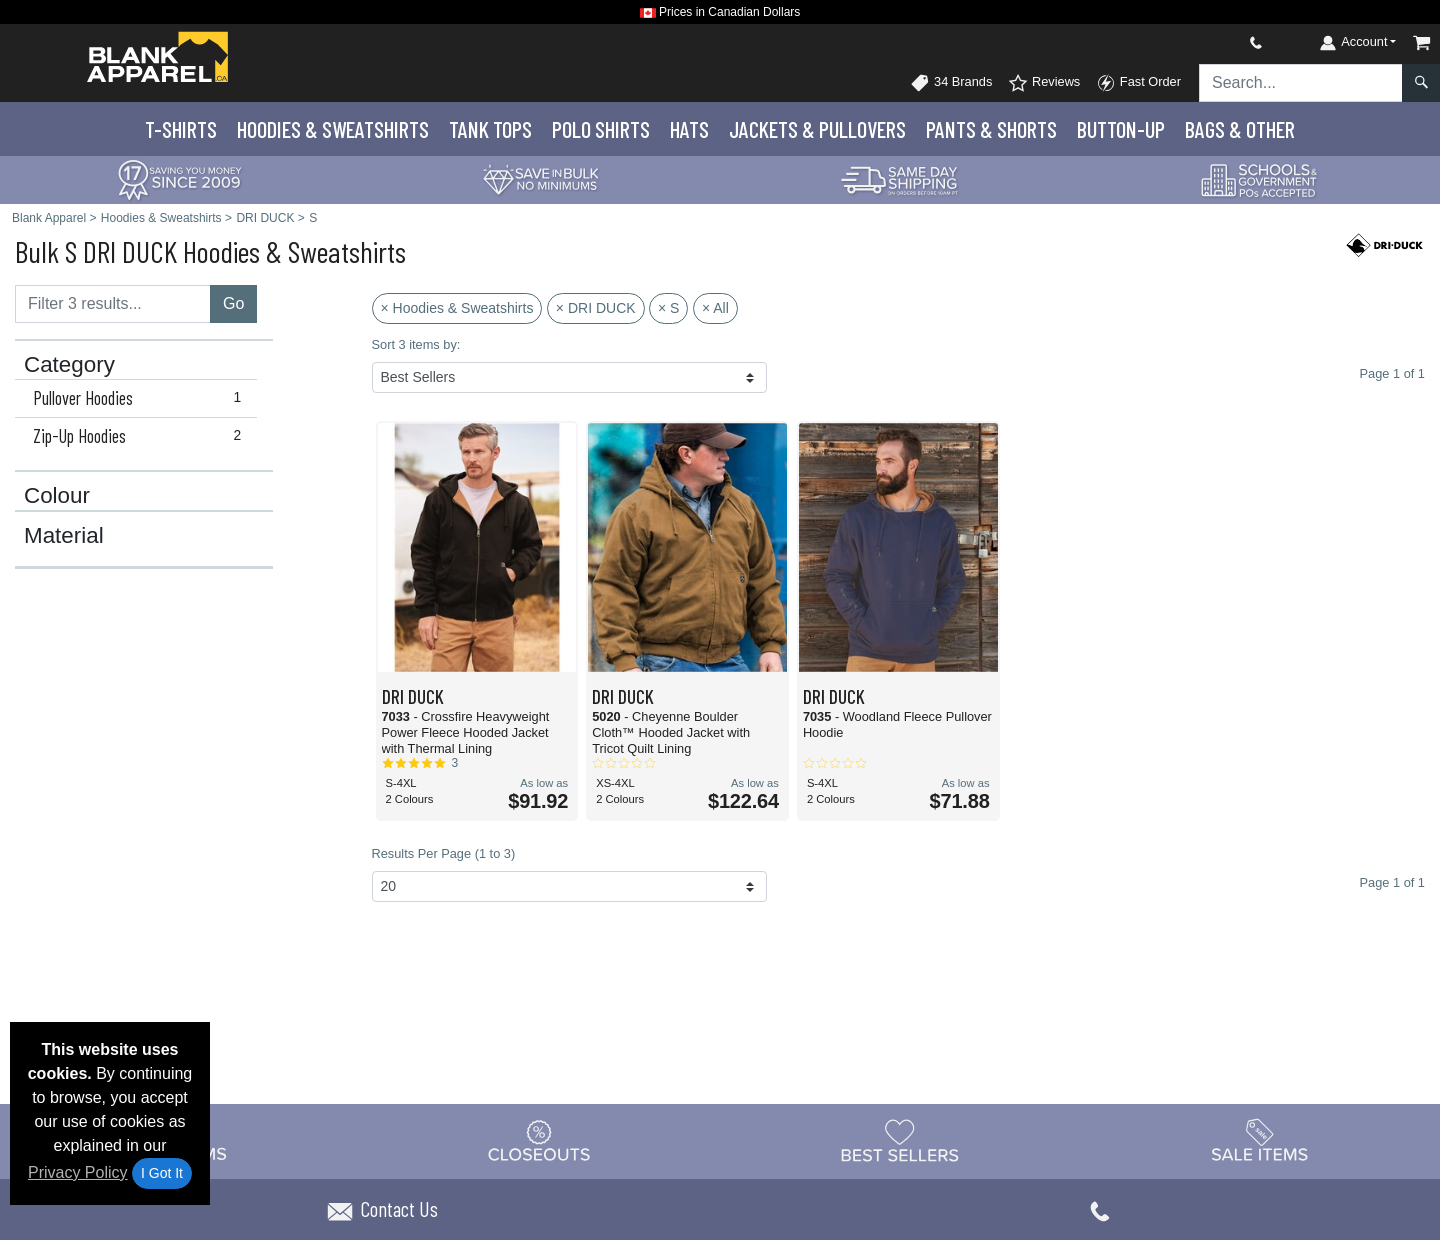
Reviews (1044, 83)
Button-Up (1121, 129)
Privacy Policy (78, 1172)
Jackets (817, 129)
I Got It (162, 1173)
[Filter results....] (113, 304)
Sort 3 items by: (416, 344)
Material (64, 536)
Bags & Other (1240, 129)
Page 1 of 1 (1392, 882)
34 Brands (951, 83)
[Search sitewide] (1301, 83)
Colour (57, 496)
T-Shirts (181, 129)
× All (715, 308)
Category (69, 365)
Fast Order (1138, 83)
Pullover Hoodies (141, 398)
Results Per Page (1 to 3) (444, 853)
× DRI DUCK (596, 308)
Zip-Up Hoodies (141, 436)
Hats (689, 129)
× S (668, 308)
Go (233, 303)
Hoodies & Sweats (333, 129)
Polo (601, 129)
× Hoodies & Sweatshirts (457, 308)
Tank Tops (490, 129)
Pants (991, 129)
